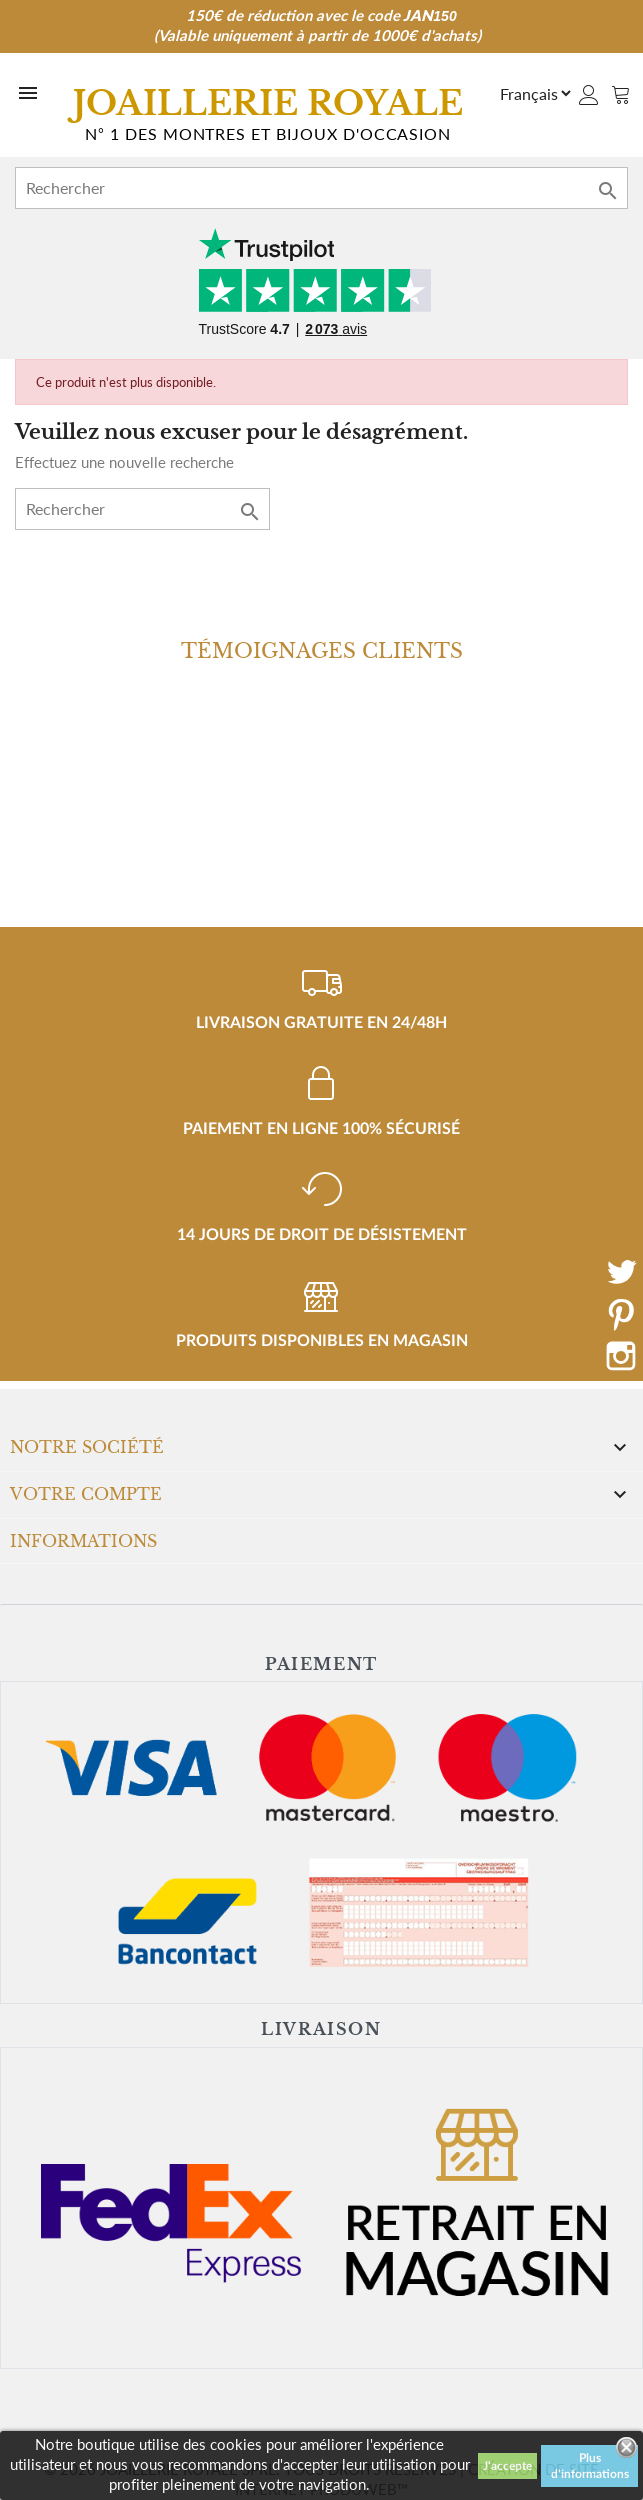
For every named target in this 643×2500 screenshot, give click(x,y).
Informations (83, 1541)
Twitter (621, 1272)
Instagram (621, 1356)
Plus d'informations (590, 2466)
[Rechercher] (321, 188)
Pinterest (621, 1314)
